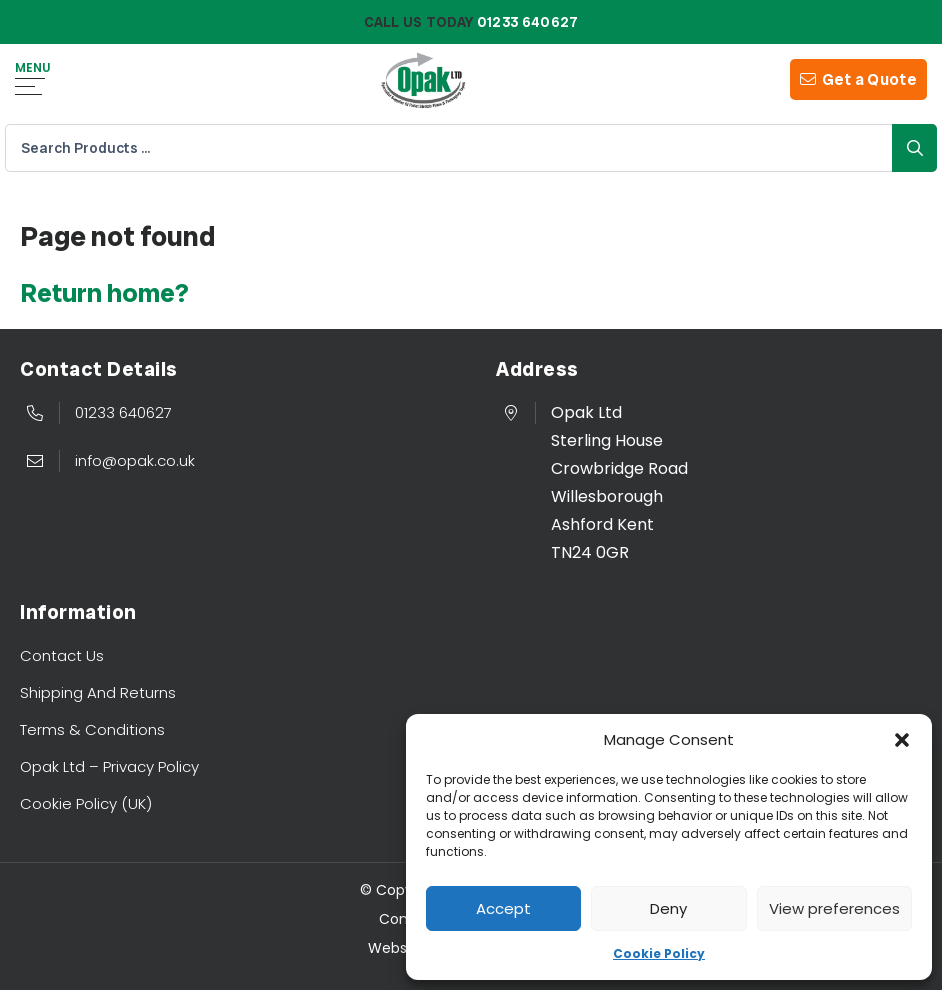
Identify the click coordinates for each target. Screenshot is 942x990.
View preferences (834, 908)
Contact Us (62, 655)
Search (914, 148)
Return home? (104, 293)
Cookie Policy (659, 953)
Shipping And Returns (98, 692)
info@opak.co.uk (135, 460)
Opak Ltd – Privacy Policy (109, 766)
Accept (503, 908)
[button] (902, 740)
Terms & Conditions (92, 729)
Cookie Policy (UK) (86, 803)
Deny (668, 908)
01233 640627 (123, 412)
